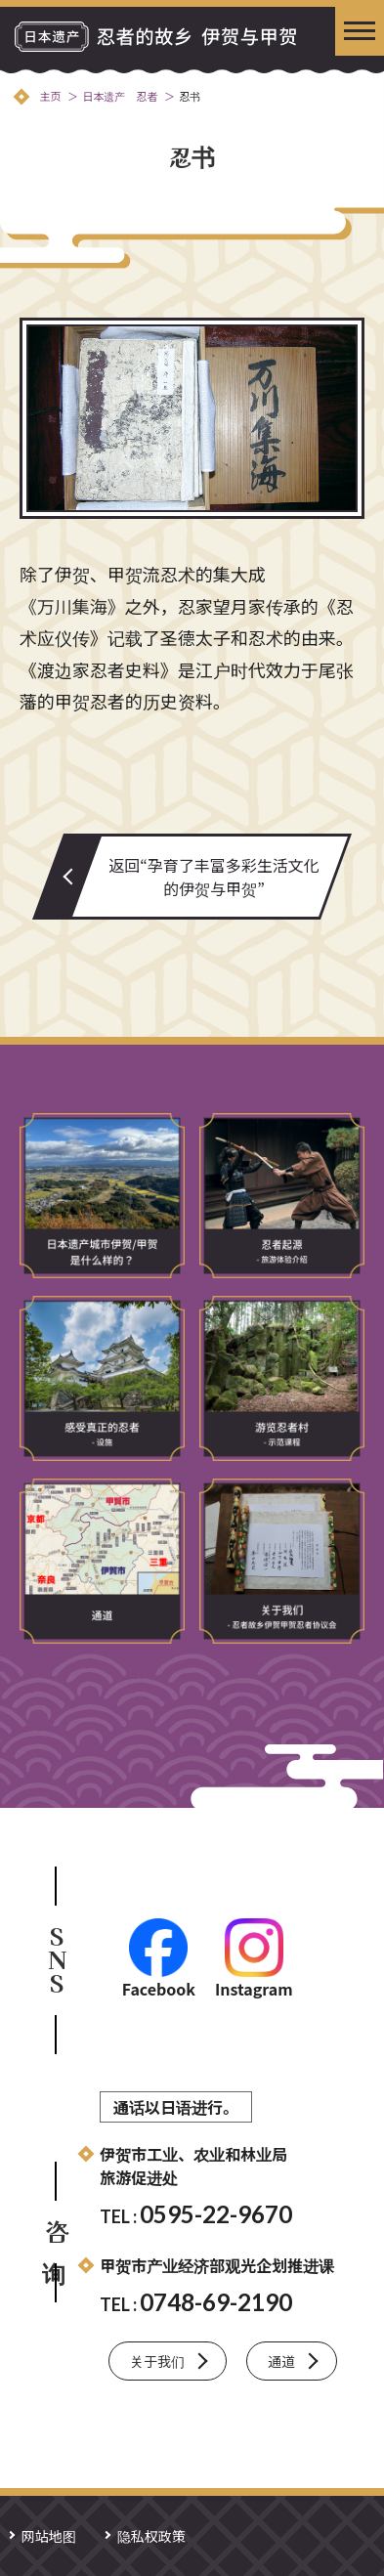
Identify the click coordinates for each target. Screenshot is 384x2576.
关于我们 (157, 2361)
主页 (50, 96)
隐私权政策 (151, 2536)
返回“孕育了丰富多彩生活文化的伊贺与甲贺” (214, 876)
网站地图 (48, 2536)
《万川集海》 (72, 606)
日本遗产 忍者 (119, 96)
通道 (281, 2361)
